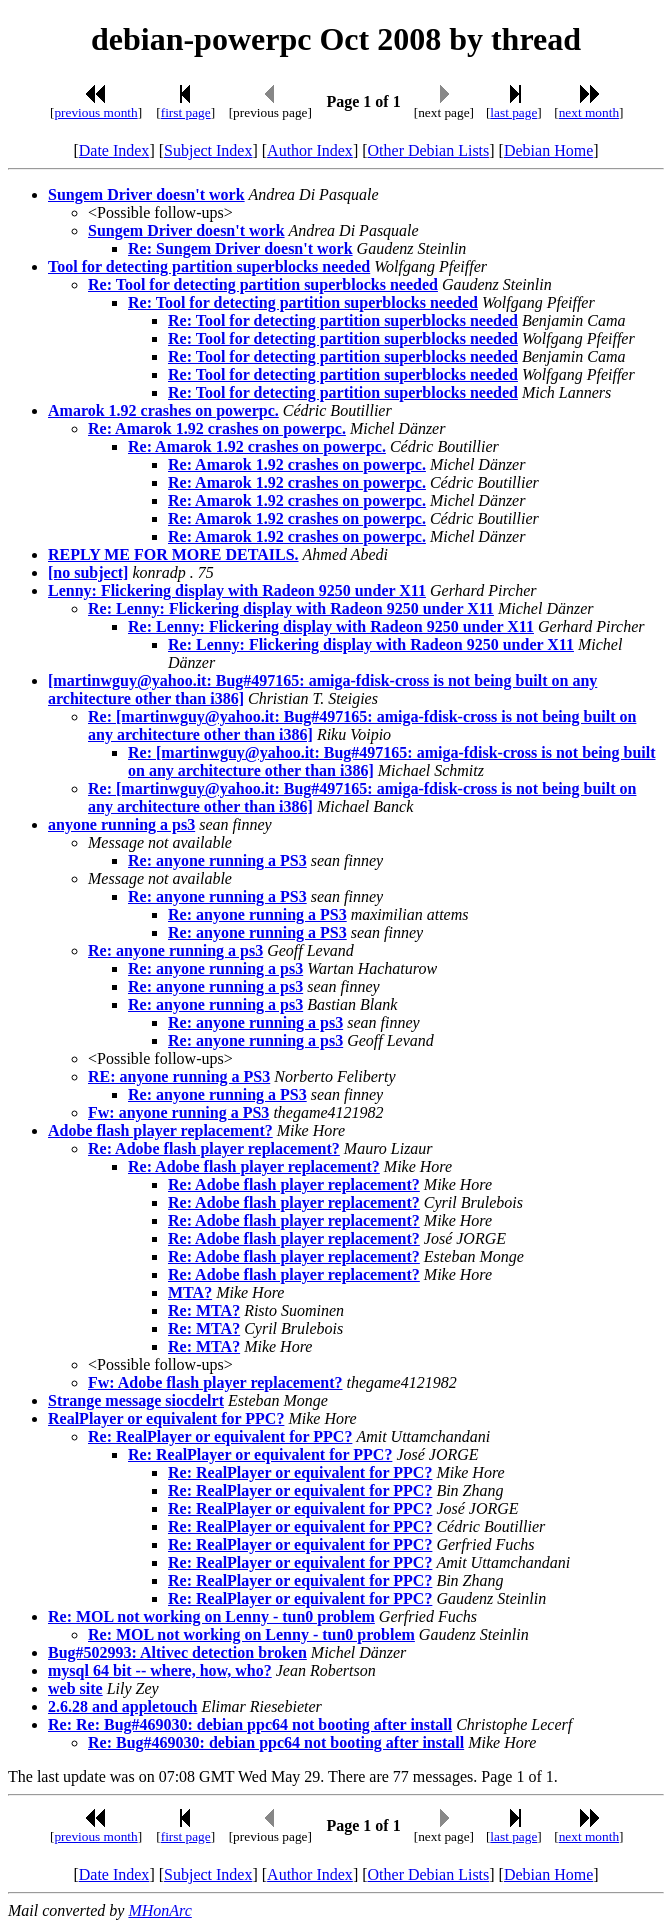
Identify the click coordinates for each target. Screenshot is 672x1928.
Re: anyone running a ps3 (175, 950)
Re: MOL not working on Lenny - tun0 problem (211, 1616)
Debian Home (548, 150)
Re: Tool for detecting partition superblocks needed (263, 284)
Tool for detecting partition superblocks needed (209, 266)
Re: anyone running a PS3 (217, 860)
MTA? (190, 1292)
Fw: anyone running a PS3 (178, 1112)
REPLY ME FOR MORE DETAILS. (173, 554)
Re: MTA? (204, 1310)
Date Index (114, 150)
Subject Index (208, 150)
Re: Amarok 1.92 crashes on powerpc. (217, 428)
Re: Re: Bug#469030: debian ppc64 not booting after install (250, 1724)
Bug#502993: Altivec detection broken (177, 1652)
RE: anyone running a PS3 (179, 1076)
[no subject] (88, 572)
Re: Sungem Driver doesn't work (240, 248)
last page (513, 112)
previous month (95, 112)
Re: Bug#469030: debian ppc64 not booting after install (276, 1742)
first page (186, 112)
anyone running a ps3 (121, 824)
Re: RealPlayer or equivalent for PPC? (220, 1436)
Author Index (310, 150)
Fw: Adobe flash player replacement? (215, 1382)
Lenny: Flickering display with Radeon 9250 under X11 (237, 590)
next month (589, 112)
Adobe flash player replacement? (160, 1130)
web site (75, 1688)
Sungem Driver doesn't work (146, 194)
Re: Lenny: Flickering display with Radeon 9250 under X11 (291, 608)
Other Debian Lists (429, 150)
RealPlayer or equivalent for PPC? (166, 1418)
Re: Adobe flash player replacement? (214, 1148)
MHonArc (159, 1910)
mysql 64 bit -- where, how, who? (160, 1670)
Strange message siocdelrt (136, 1400)
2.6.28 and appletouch (122, 1706)
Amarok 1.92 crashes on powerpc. (163, 410)
